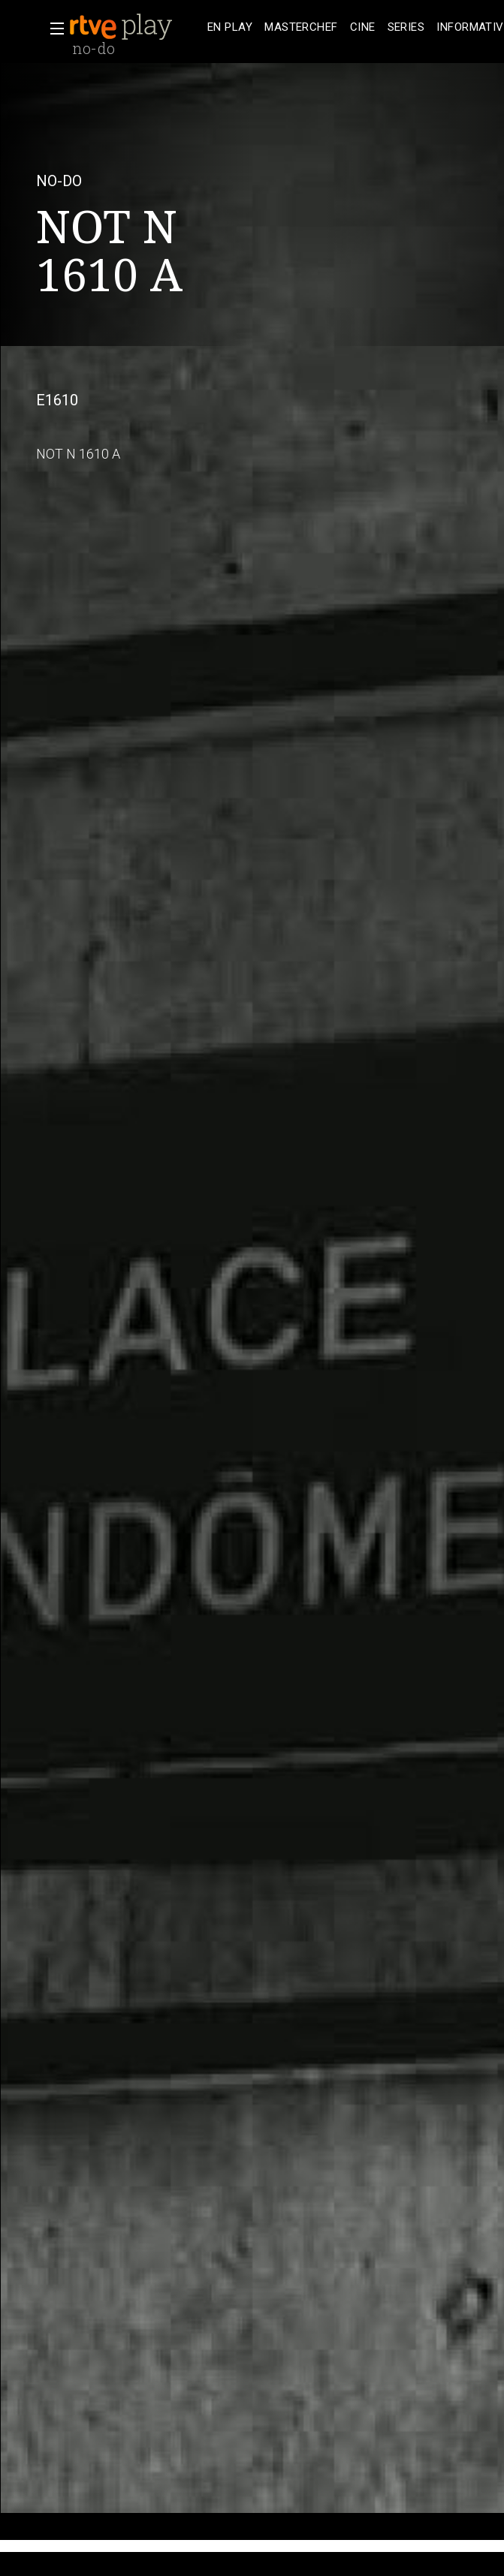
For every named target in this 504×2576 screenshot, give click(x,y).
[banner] (135, 27)
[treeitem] (229, 27)
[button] (52, 28)
